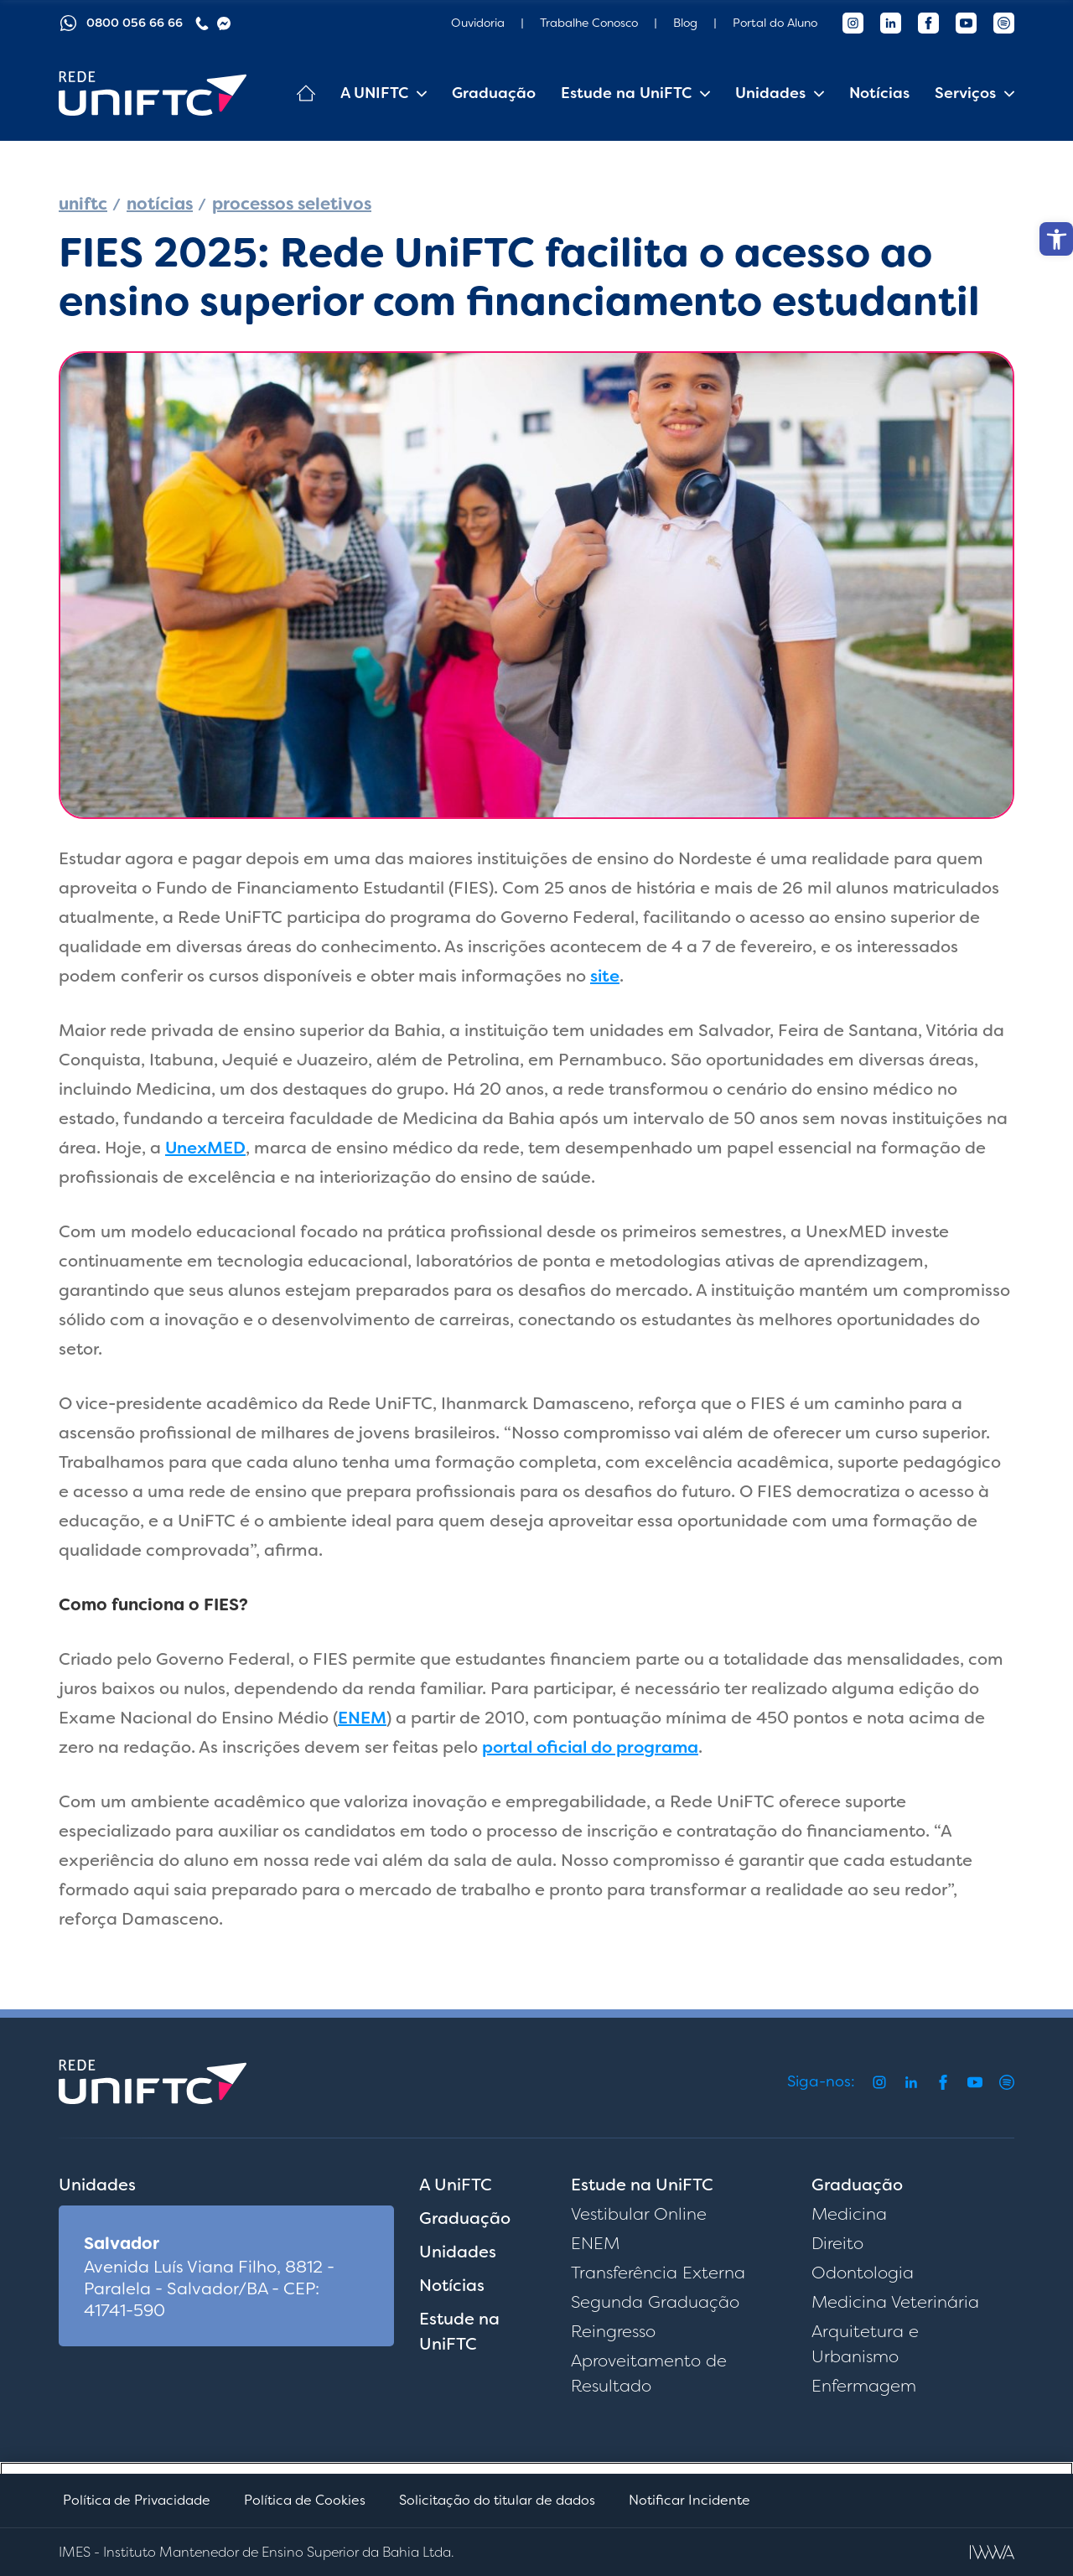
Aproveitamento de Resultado (649, 2373)
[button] (1056, 239)
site (604, 976)
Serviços (965, 93)
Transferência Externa (658, 2272)
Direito (837, 2243)
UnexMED (205, 1147)
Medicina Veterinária (895, 2302)
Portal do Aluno (775, 22)
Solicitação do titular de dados (497, 2500)
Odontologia (862, 2272)
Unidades (770, 93)
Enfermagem (863, 2386)
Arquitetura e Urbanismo (865, 2343)
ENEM (362, 1718)
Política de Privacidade (136, 2500)
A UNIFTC (374, 93)
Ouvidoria (478, 22)
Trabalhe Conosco (589, 22)
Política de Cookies (304, 2500)
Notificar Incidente (689, 2500)
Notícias (879, 93)
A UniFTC (455, 2184)
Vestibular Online (639, 2214)
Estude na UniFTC (626, 93)
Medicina (849, 2214)
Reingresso (613, 2331)
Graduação (494, 93)
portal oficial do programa (590, 1747)
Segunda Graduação (655, 2302)
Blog (685, 22)
